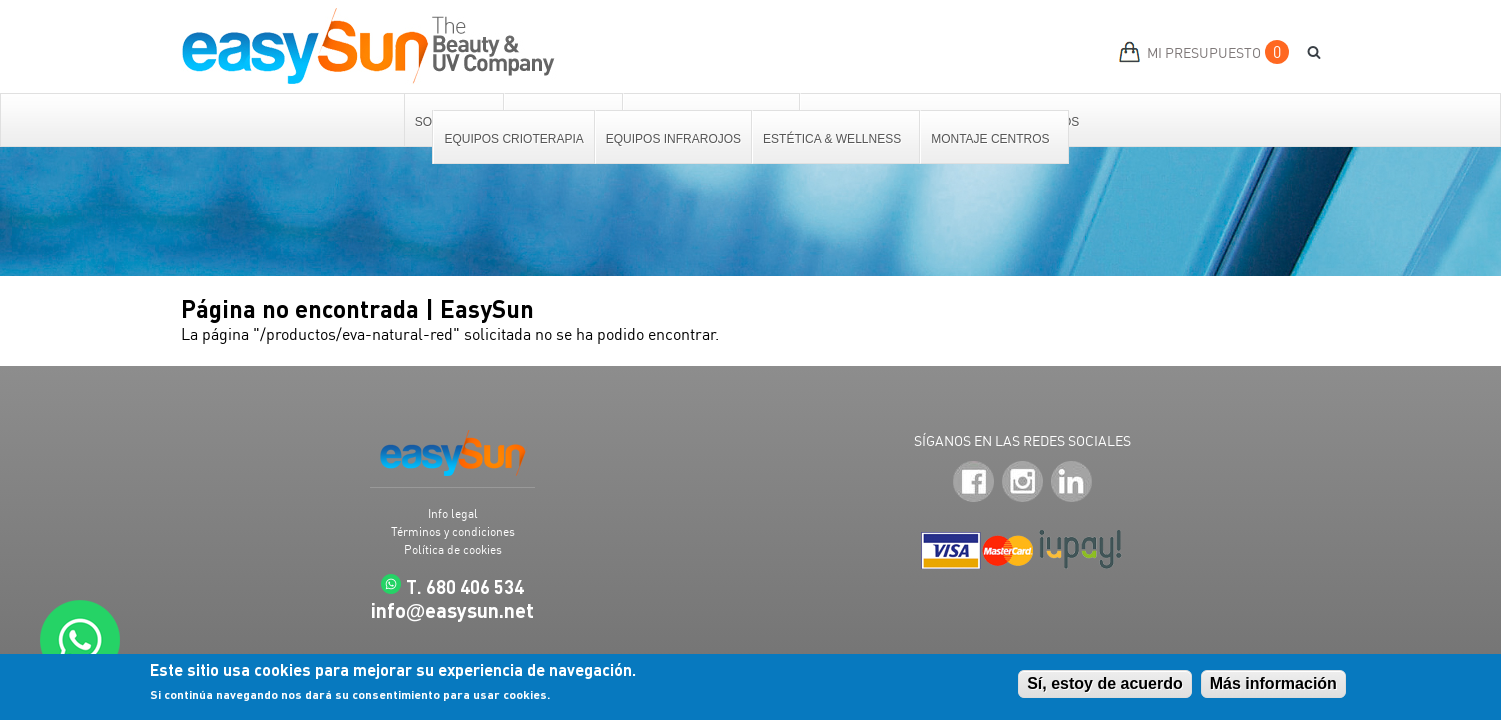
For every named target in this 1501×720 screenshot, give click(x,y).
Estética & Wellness (833, 139)
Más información (1273, 684)
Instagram (1022, 481)
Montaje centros (991, 139)
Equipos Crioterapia (513, 139)
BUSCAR (1307, 52)
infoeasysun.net (453, 610)
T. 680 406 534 (465, 586)
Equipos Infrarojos (673, 139)
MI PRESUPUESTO (1204, 52)
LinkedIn (1071, 481)
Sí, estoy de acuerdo (1105, 684)
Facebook (973, 481)
